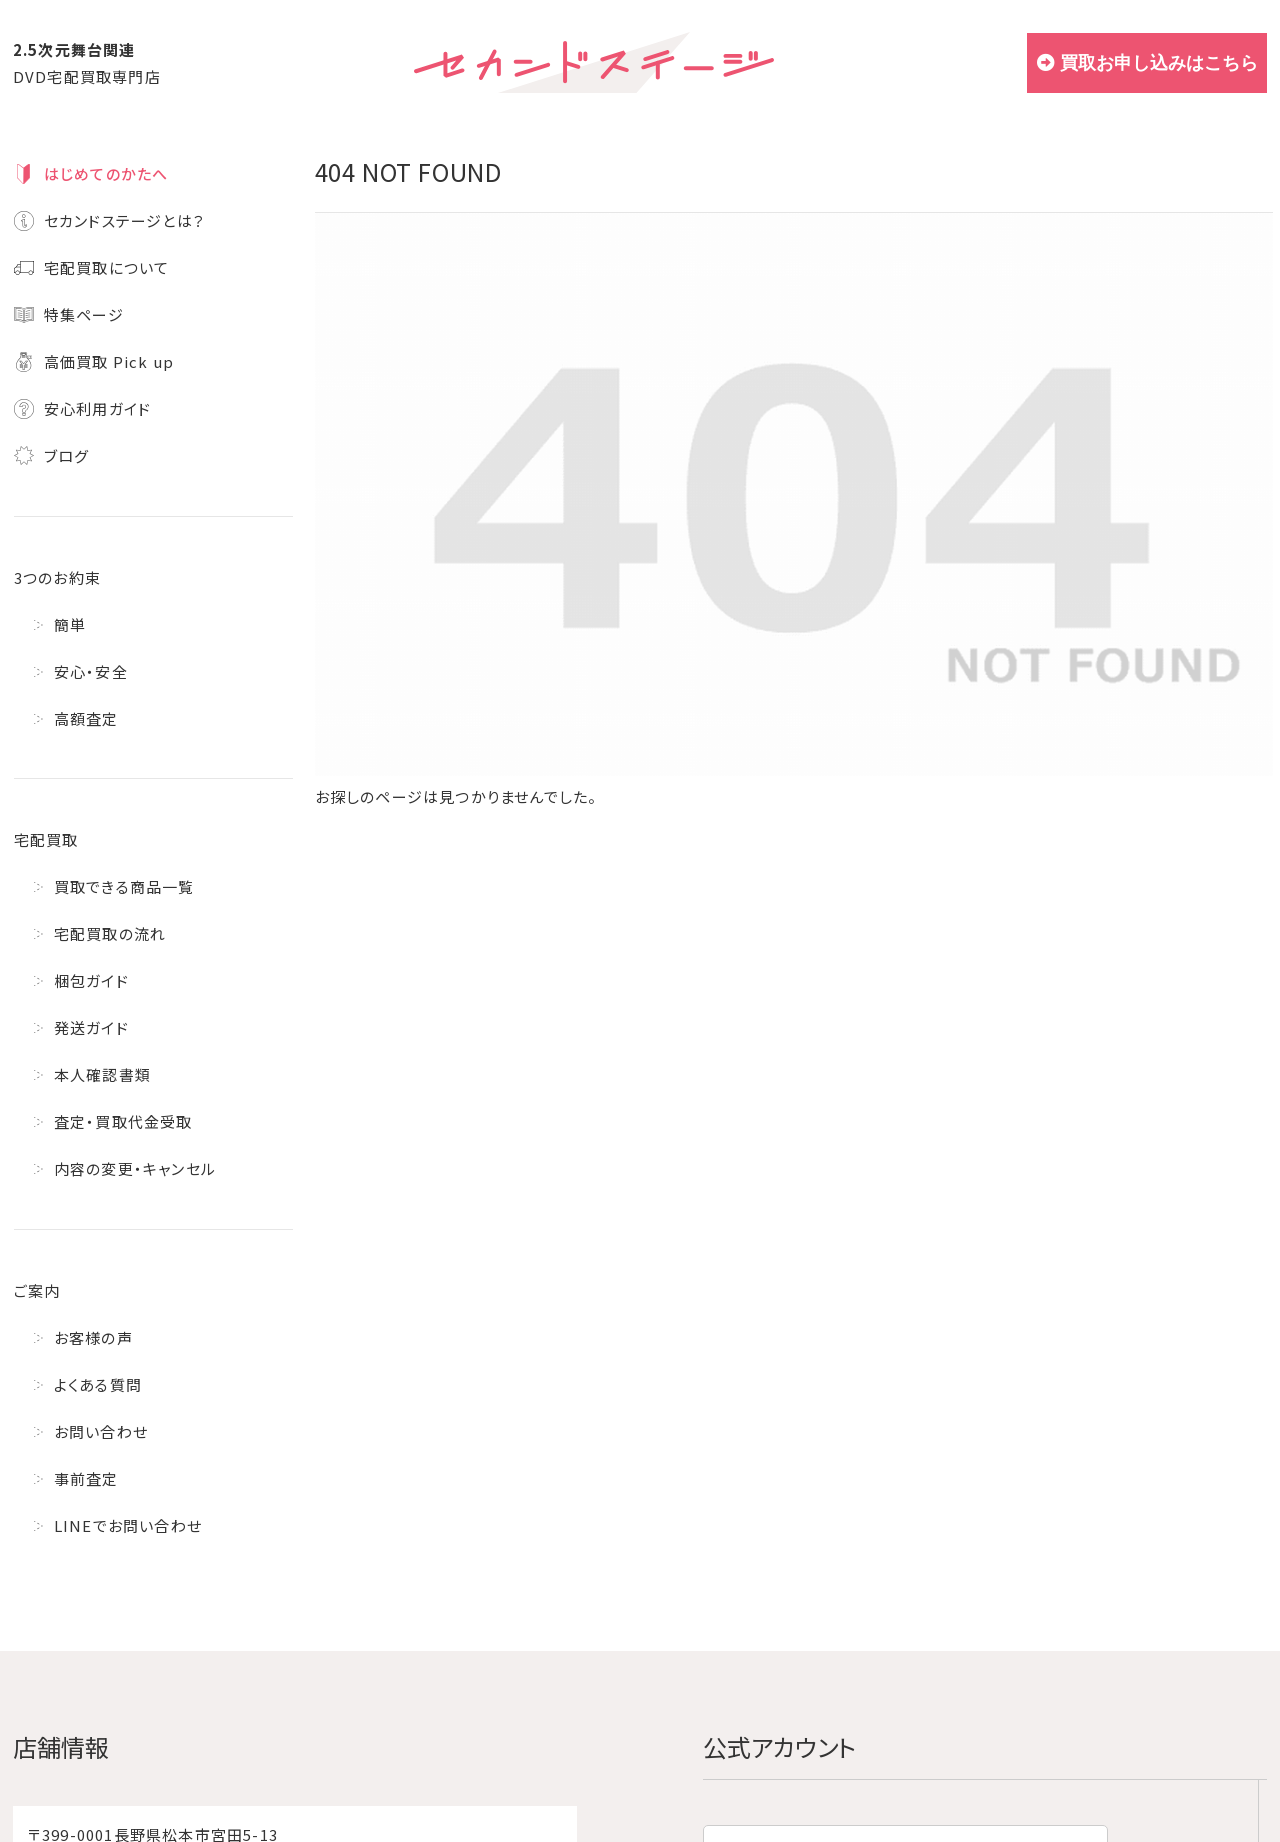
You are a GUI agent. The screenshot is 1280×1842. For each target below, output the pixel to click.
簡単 (70, 624)
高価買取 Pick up (109, 361)
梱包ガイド (91, 980)
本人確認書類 (102, 1074)
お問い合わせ (101, 1431)
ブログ (67, 455)
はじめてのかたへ (106, 173)
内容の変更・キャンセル (135, 1168)
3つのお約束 (57, 577)
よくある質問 (98, 1384)
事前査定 (86, 1478)
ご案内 (37, 1290)
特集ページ (84, 314)
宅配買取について (107, 267)
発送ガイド (91, 1027)
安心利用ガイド (97, 408)
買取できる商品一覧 (124, 886)
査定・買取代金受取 (123, 1121)
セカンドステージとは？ (124, 220)
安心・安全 (91, 671)
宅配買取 (46, 839)
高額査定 (86, 718)
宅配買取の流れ (110, 933)
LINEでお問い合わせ (128, 1525)
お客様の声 (93, 1337)
